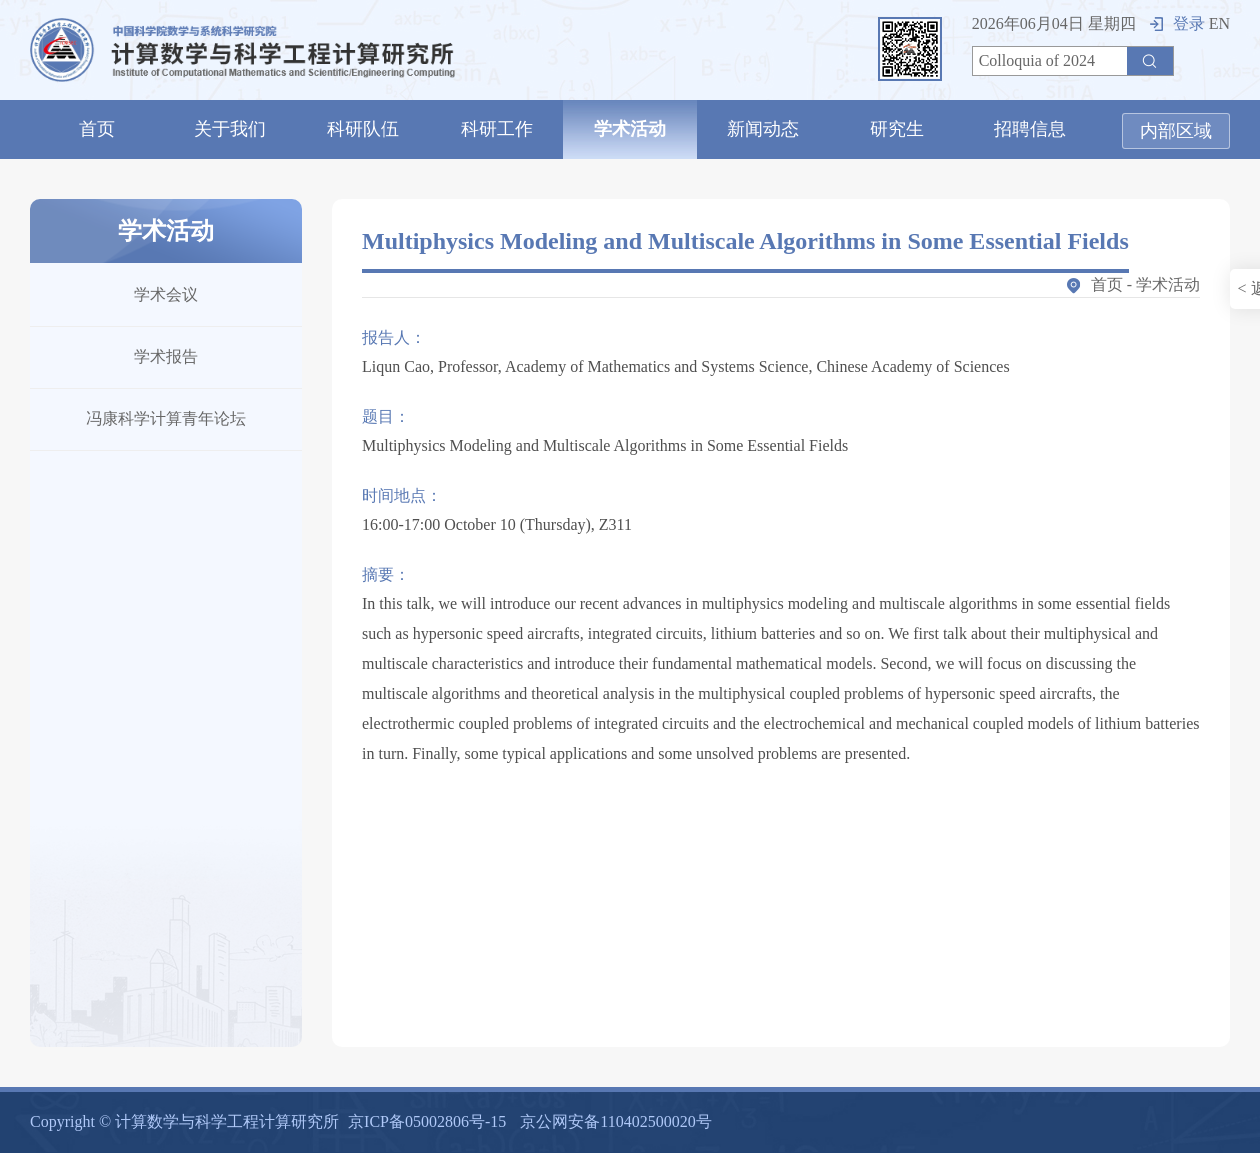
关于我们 (230, 129)
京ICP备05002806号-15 (427, 1121)
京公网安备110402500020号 (615, 1121)
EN (1219, 23)
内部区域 (1176, 131)
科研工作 (497, 129)
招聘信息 (1030, 129)
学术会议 (166, 294)
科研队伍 (363, 129)
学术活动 (630, 129)
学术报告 (166, 356)
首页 (97, 129)
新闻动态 (763, 129)
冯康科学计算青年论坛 (166, 418)
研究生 (897, 129)
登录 (1177, 23)
